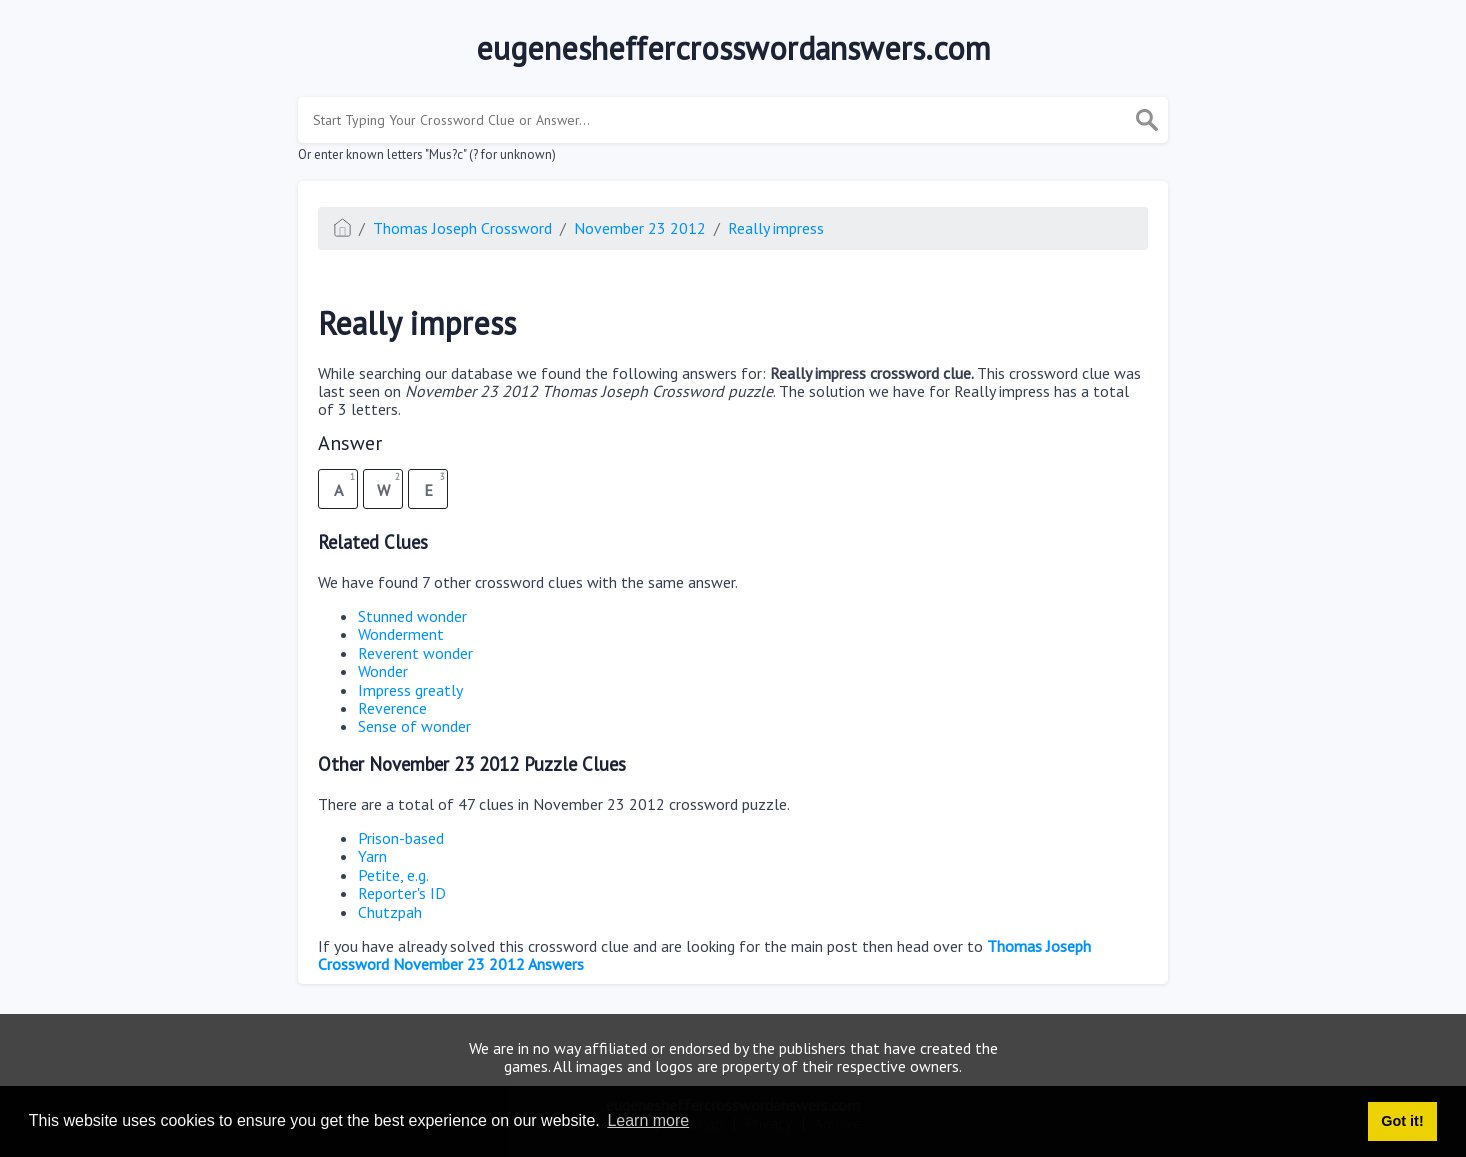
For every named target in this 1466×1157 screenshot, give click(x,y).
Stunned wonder (412, 616)
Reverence (392, 708)
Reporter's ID (402, 893)
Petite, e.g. (393, 875)
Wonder (383, 671)
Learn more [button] (648, 1120)
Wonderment (401, 634)
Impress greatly (410, 690)
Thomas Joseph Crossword (462, 228)
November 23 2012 (640, 228)
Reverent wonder (415, 653)
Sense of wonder (414, 726)
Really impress (776, 228)
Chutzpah (390, 912)
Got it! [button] (1402, 1121)
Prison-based (401, 838)
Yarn (372, 856)
